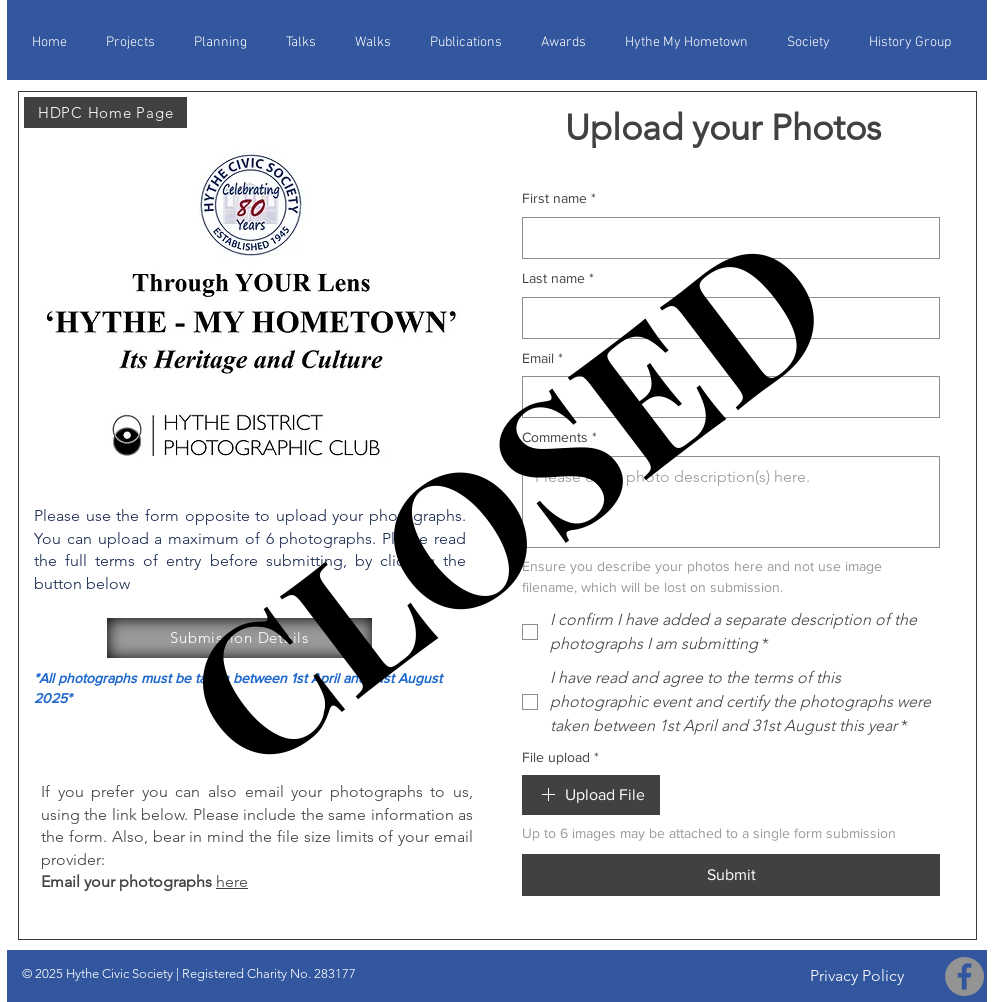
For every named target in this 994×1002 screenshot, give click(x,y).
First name (559, 199)
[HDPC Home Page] (105, 112)
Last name (558, 279)
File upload (560, 758)
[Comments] (731, 502)
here (232, 881)
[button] (379, 34)
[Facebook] (964, 976)
